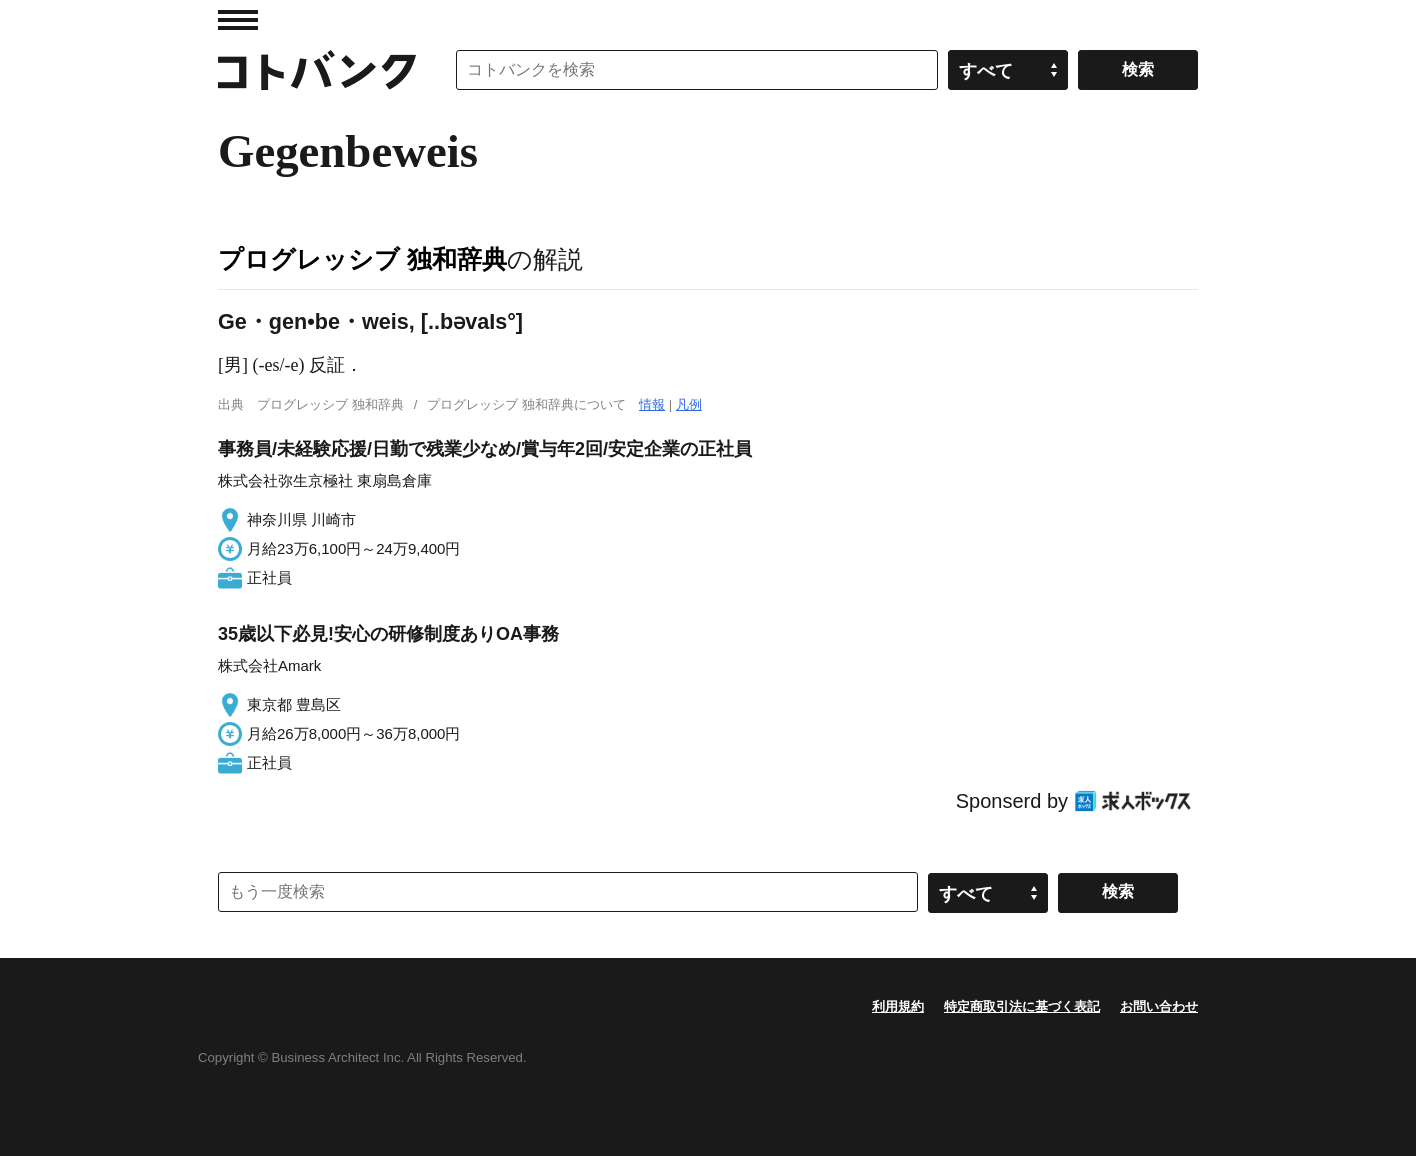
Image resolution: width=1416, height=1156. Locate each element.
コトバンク (317, 70)
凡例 (689, 404)
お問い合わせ (1159, 1006)
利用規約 (898, 1006)
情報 (652, 404)
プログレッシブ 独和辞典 (362, 259)
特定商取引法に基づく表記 (1022, 1006)
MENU (238, 20)
